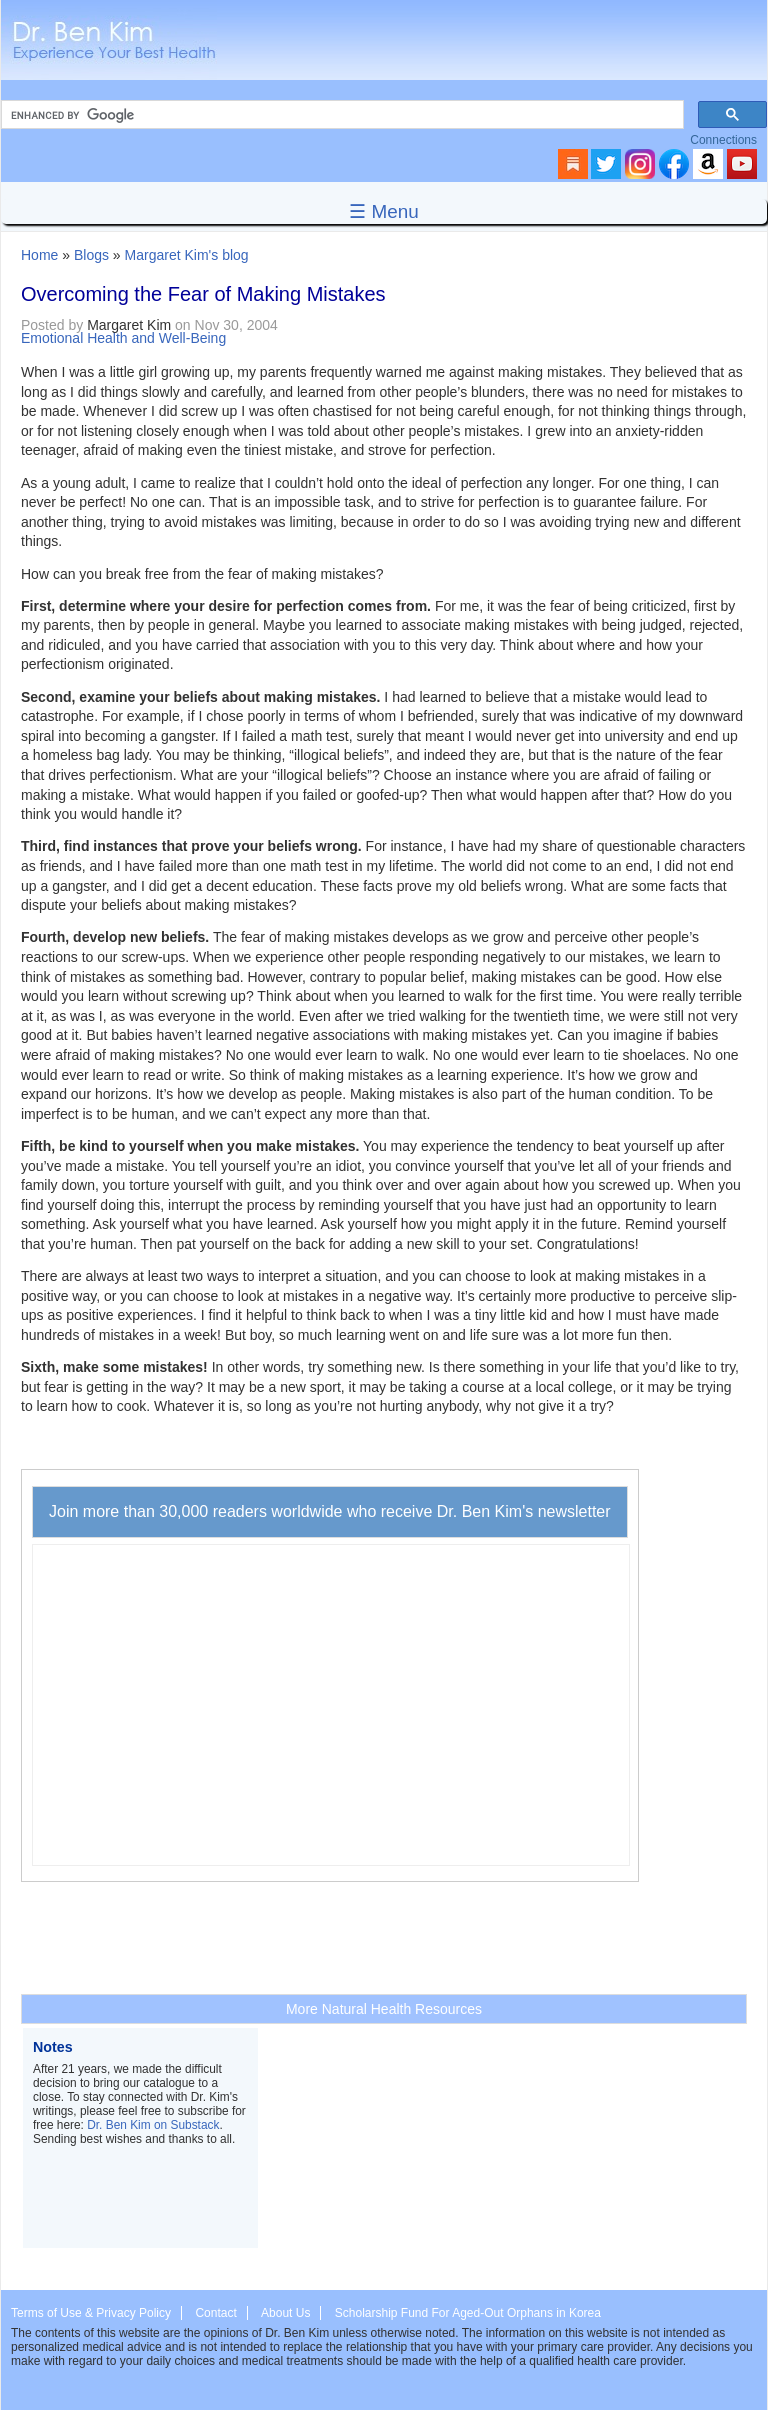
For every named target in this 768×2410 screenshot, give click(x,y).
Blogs (91, 255)
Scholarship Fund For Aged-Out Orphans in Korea (468, 2313)
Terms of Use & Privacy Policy (91, 2313)
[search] (340, 115)
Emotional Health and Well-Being (123, 338)
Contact (215, 2313)
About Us (285, 2313)
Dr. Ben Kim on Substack (153, 2125)
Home (39, 255)
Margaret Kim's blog (187, 255)
